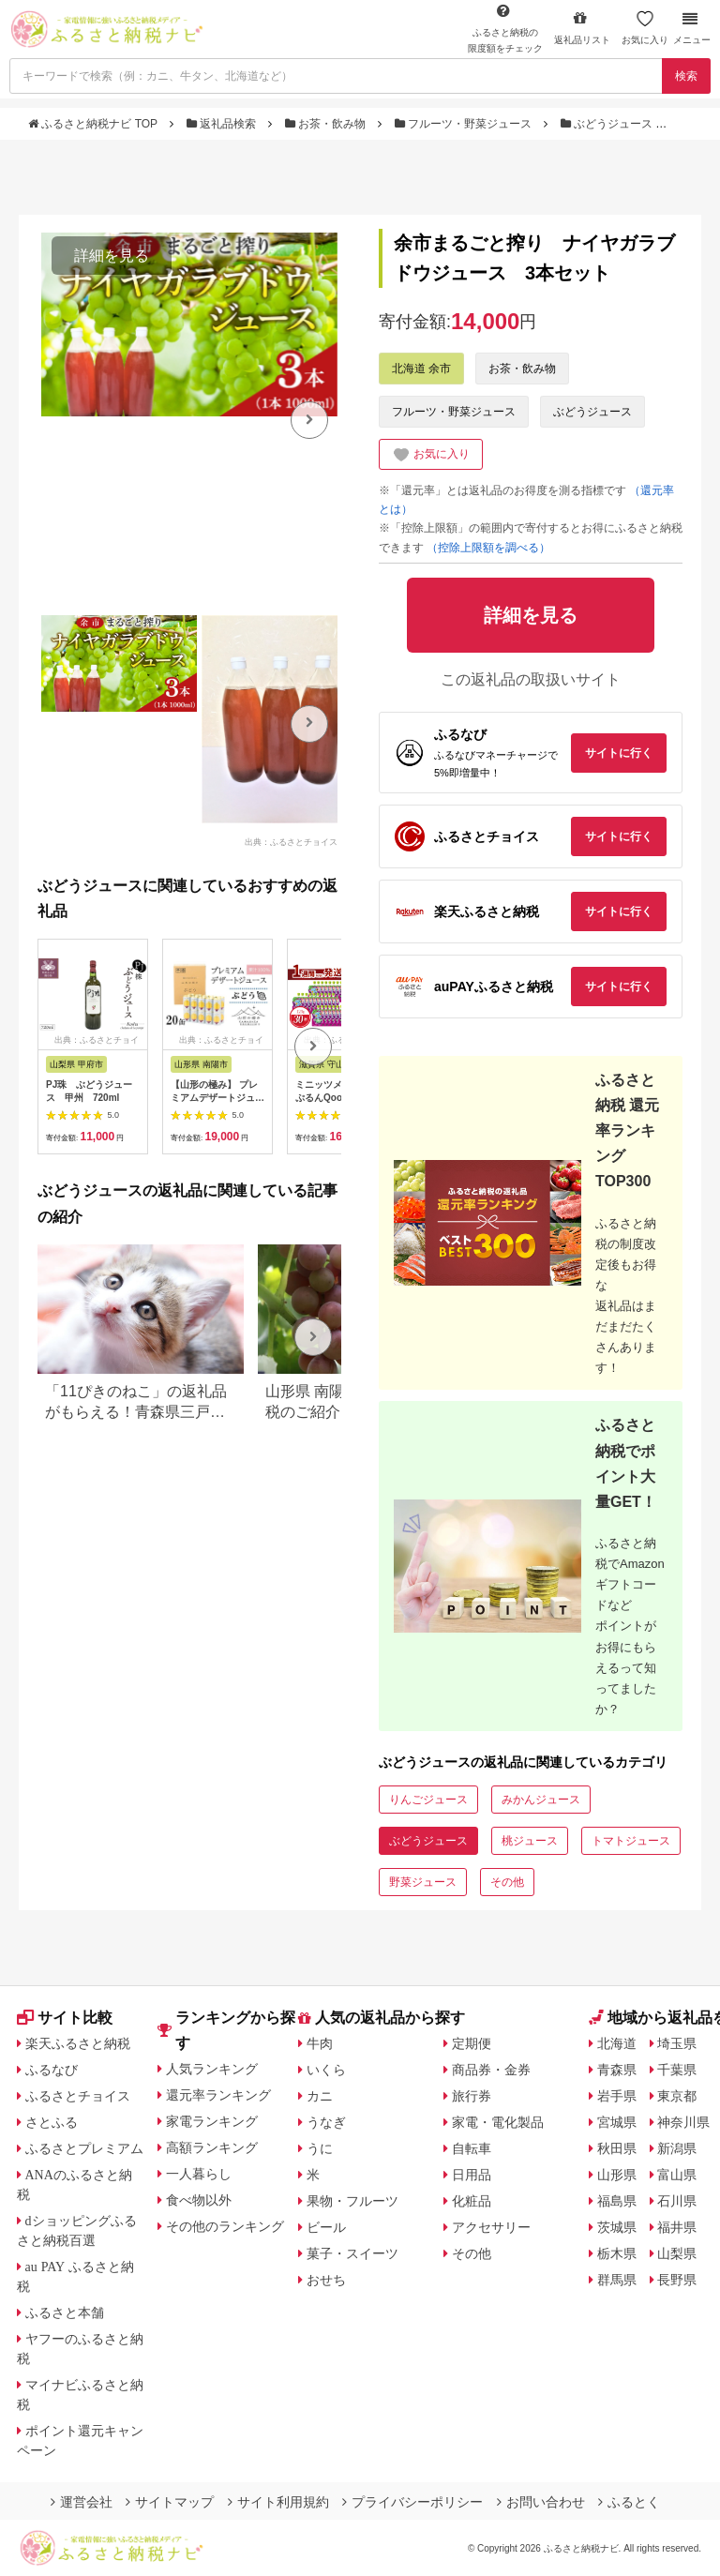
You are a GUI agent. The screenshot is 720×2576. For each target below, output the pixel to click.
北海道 (617, 2043)
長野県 (677, 2279)
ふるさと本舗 (64, 2312)
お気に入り (645, 27)
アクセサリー (491, 2227)
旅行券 (471, 2095)
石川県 (677, 2200)
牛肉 (320, 2043)
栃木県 (617, 2253)
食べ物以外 (199, 2200)
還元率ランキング (218, 2094)
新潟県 (677, 2148)
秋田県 (617, 2148)
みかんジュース (541, 1799)
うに (320, 2148)
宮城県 (617, 2122)
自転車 (471, 2148)
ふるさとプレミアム (84, 2148)
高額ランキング (212, 2147)
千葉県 (677, 2069)
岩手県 (617, 2095)
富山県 (677, 2174)
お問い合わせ (541, 2501)
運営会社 (81, 2501)
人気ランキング (212, 2068)
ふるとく (629, 2501)
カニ (320, 2095)
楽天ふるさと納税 (77, 2043)
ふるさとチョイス (77, 2095)
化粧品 (471, 2200)
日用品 (471, 2174)
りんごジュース (428, 1799)
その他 (507, 1882)
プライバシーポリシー (412, 2501)
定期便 (471, 2043)
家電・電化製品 (498, 2122)
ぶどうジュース (608, 123)
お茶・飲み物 (327, 123)
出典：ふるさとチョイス (291, 842)
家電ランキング (212, 2121)
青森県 (617, 2069)
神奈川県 (683, 2122)
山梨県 (677, 2253)
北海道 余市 (421, 368)
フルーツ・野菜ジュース (465, 123)
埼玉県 (677, 2043)
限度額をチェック (505, 28)
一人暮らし (199, 2173)
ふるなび (51, 2069)
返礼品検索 (223, 123)
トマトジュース (631, 1840)
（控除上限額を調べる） (488, 547)
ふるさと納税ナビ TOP (94, 123)
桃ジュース (530, 1840)
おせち (326, 2279)
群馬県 (617, 2279)
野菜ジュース (423, 1882)
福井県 (677, 2227)
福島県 (617, 2200)
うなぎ (326, 2122)
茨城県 (617, 2227)
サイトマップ (170, 2501)
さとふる (51, 2122)
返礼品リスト (582, 27)
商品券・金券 (491, 2069)
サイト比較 (64, 2018)
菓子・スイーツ (352, 2253)
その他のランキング (225, 2226)
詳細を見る (111, 256)
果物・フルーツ (352, 2200)
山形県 (617, 2174)
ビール (326, 2227)
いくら (326, 2069)
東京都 (677, 2095)
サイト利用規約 (278, 2501)
